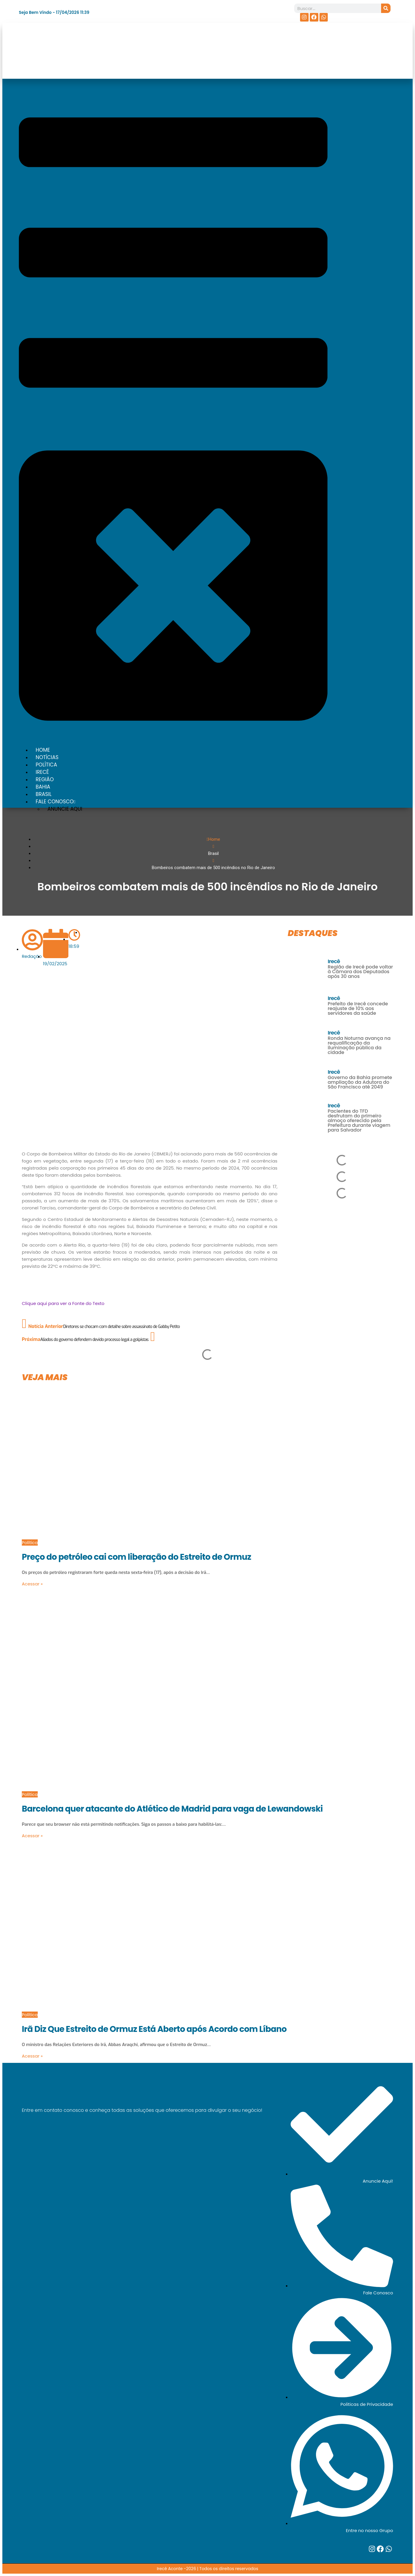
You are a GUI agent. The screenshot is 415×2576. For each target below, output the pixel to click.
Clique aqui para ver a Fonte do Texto (63, 1303)
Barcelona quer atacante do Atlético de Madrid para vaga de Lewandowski (172, 1809)
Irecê (334, 961)
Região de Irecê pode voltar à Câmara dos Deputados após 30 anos (360, 971)
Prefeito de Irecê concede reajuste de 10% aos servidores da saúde (358, 1008)
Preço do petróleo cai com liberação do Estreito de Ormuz (136, 1557)
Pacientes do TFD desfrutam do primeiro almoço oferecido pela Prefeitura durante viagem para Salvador (359, 1120)
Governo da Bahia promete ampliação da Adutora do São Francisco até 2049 (360, 1082)
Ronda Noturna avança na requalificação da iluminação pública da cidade (359, 1045)
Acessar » (32, 1584)
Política (30, 1542)
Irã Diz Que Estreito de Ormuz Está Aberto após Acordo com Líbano (154, 2029)
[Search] (386, 8)
